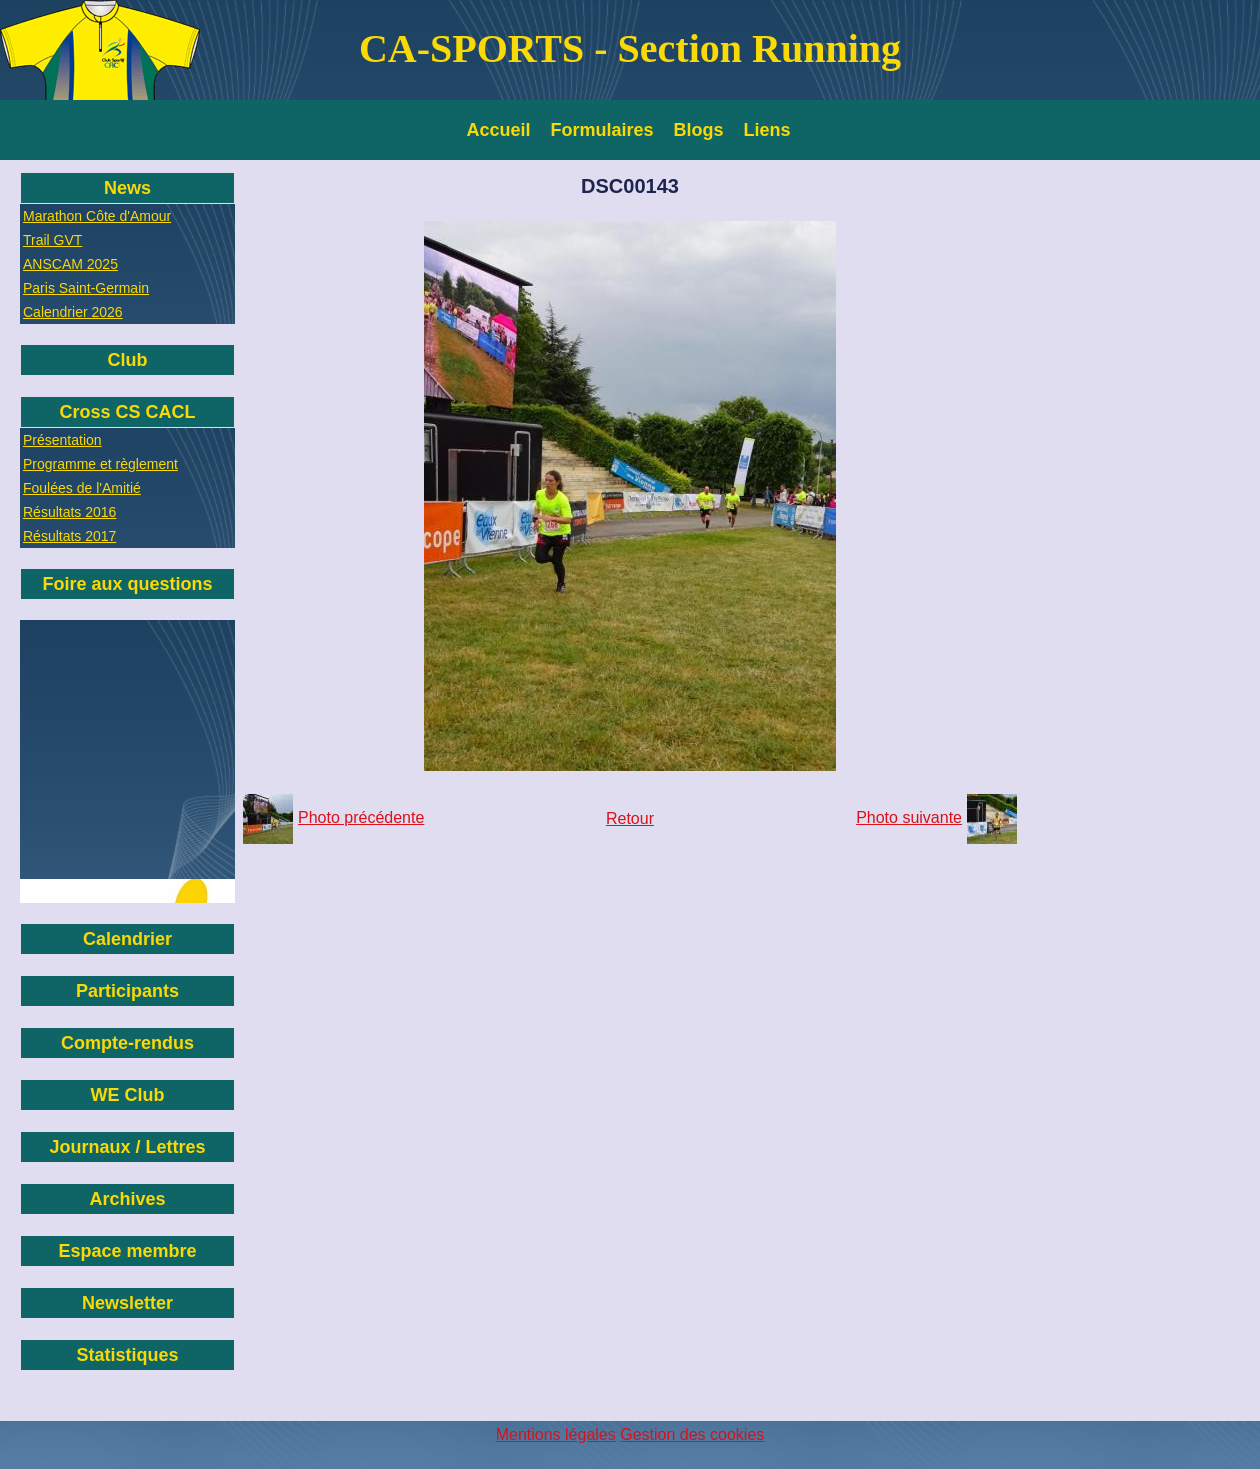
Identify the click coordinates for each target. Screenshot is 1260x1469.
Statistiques (127, 1355)
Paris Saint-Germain (86, 288)
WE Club (128, 1095)
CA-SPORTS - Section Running (630, 48)
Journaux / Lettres (127, 1147)
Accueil (499, 130)
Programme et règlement (100, 464)
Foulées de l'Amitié (82, 488)
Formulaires (602, 130)
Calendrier (127, 939)
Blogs (699, 130)
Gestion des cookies (692, 1434)
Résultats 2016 (69, 512)
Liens (767, 130)
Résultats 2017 (69, 536)
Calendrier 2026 (73, 312)
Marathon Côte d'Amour (97, 216)
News (127, 188)
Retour (630, 818)
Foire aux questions (127, 584)
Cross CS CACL (127, 412)
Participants (127, 991)
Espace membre (127, 1251)
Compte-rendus (127, 1043)
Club (128, 360)
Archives (127, 1199)
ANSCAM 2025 (70, 264)
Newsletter (127, 1303)
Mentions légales (556, 1434)
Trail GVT (52, 240)
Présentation (62, 440)
